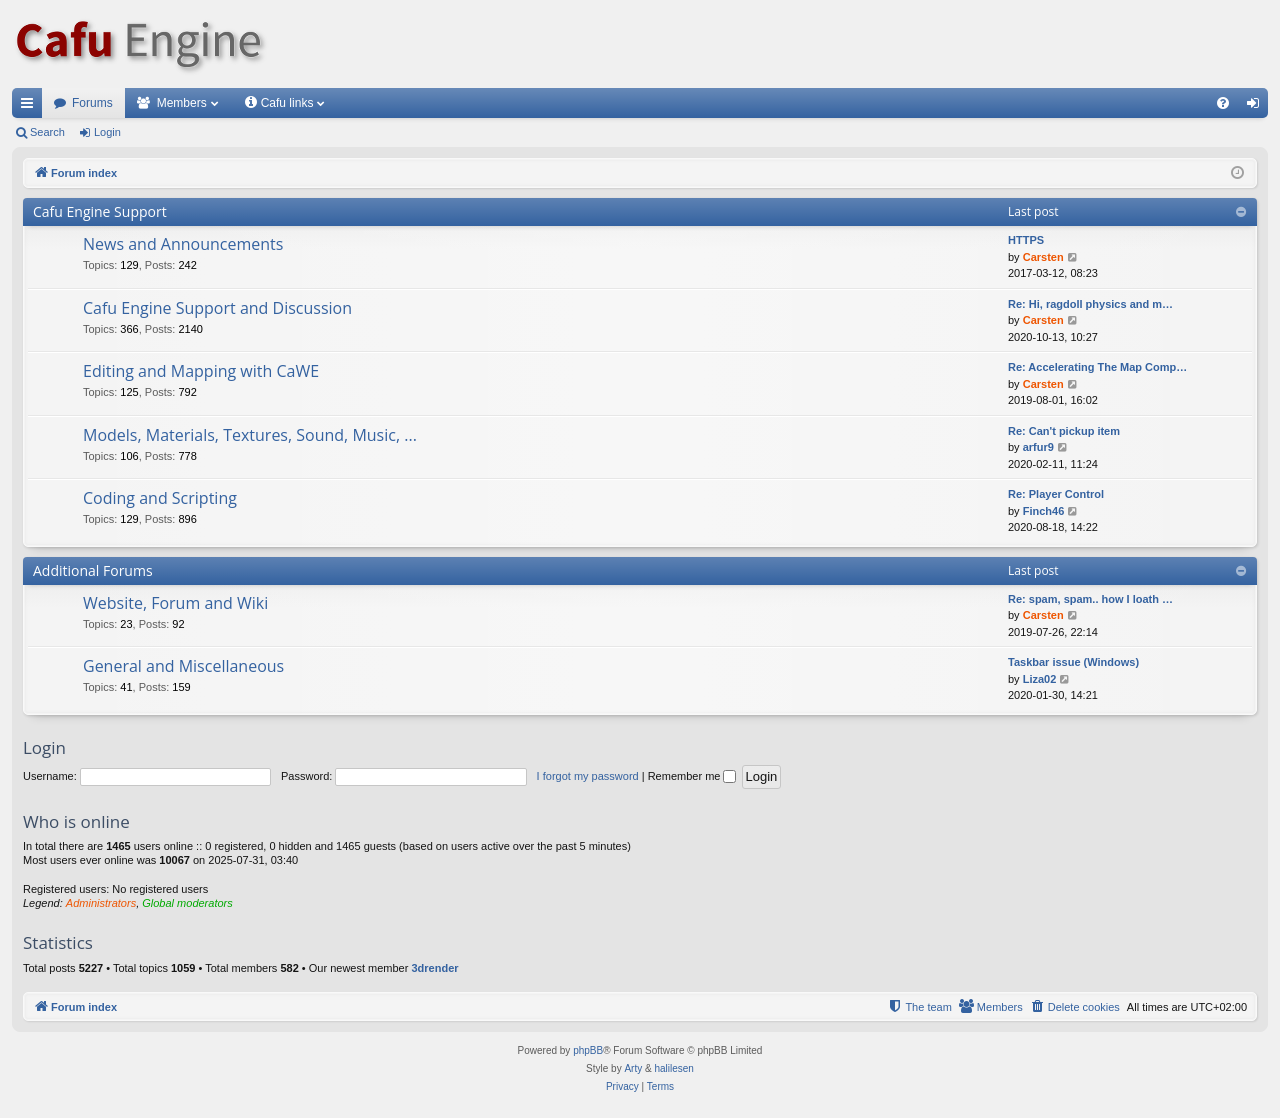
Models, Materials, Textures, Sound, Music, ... (250, 435)
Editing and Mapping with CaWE (201, 371)
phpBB (588, 1050)
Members (182, 103)
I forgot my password (588, 776)
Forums (92, 103)
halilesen (673, 1068)
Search (47, 132)
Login (107, 132)
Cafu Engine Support (100, 211)
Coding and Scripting (160, 498)
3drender (434, 968)
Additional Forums (93, 570)
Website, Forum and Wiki (175, 603)
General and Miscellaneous (183, 666)
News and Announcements (183, 244)
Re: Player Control (1056, 494)
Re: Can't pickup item (1064, 431)
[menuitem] (1223, 103)
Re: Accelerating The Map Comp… (1097, 367)
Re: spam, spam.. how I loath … (1090, 599)
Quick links (31, 107)
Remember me (692, 776)
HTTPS (1026, 240)
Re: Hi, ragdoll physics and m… (1090, 304)
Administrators (101, 903)
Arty (633, 1068)
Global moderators (187, 903)
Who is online (76, 821)
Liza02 (1040, 679)
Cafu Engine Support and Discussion (217, 308)
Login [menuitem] (1257, 107)
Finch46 (1044, 511)
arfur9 (1038, 447)
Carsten (1043, 257)
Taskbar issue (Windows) (1073, 662)
